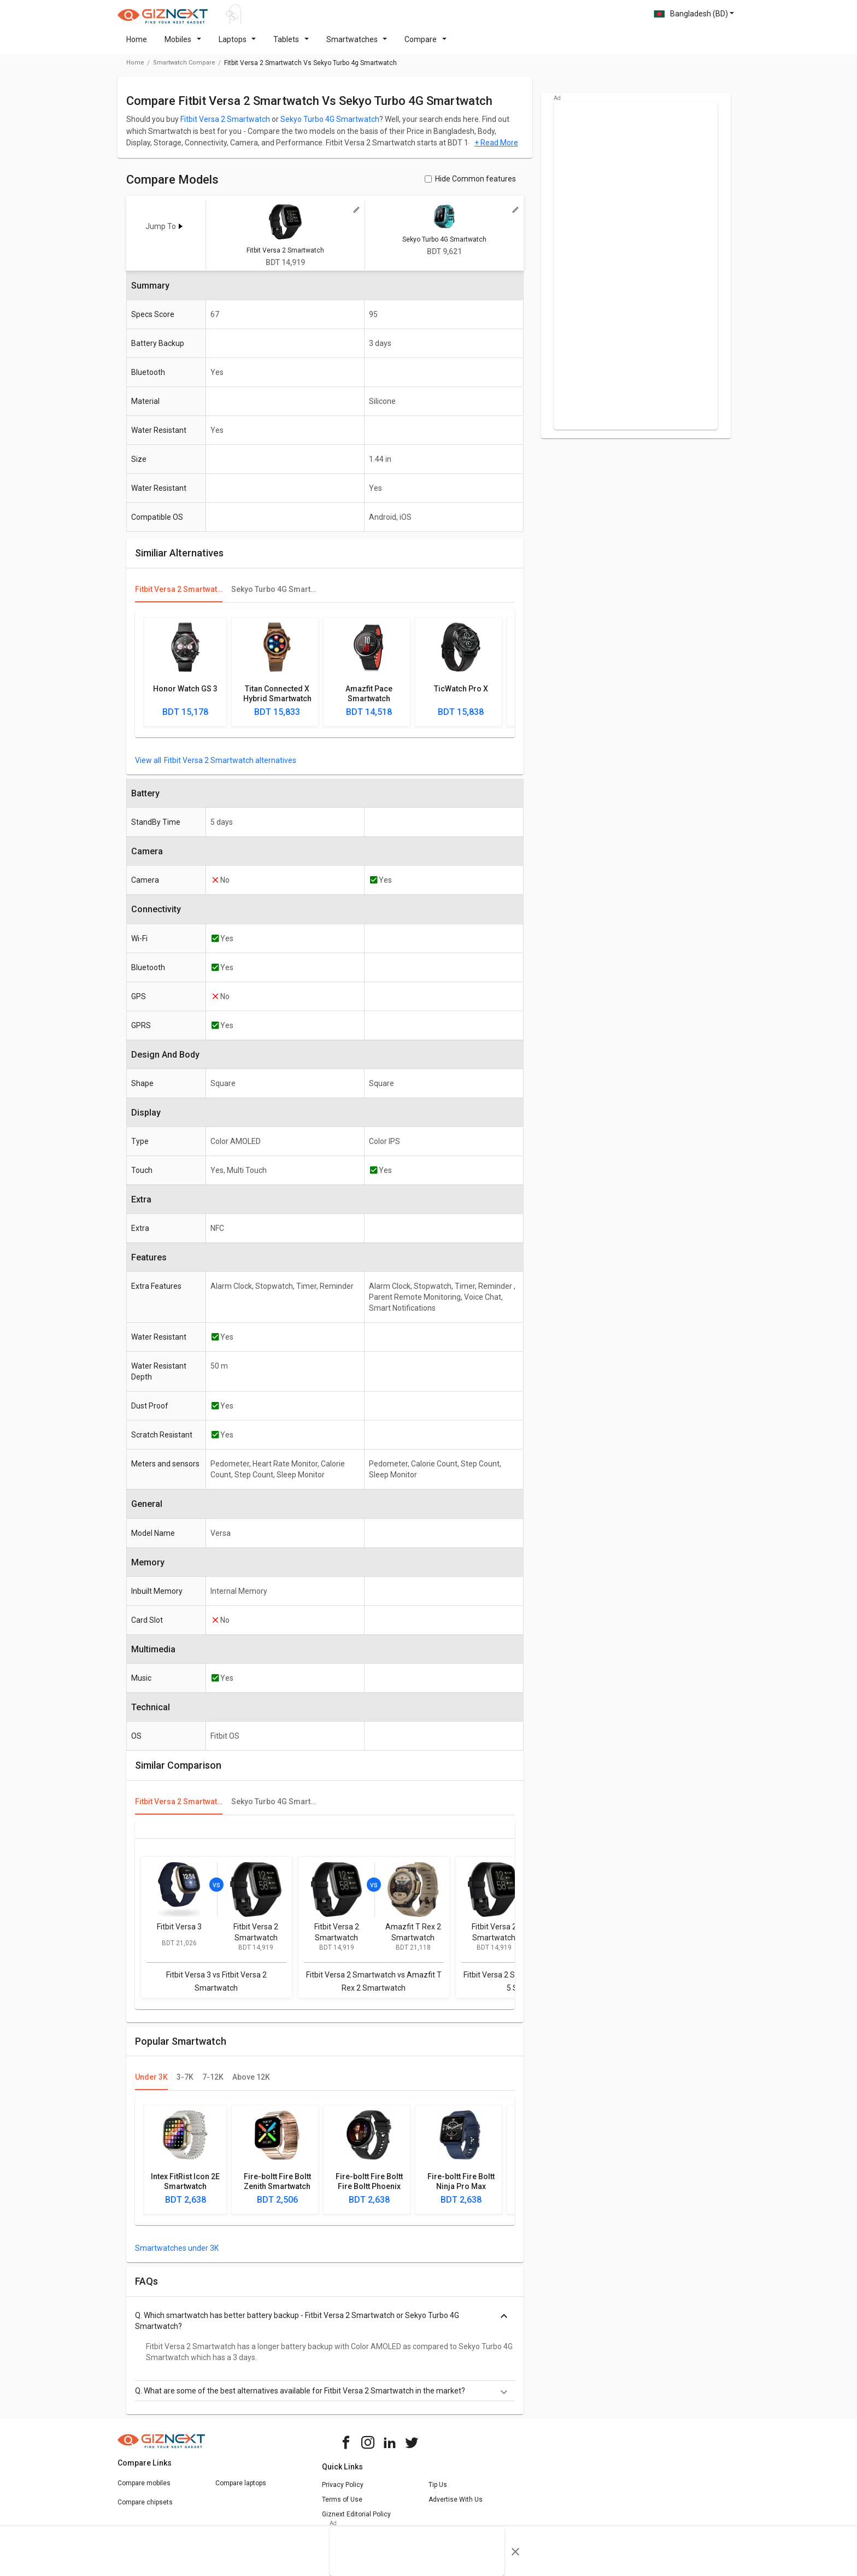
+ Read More (496, 149)
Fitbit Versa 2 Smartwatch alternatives (230, 766)
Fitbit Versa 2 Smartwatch (225, 125)
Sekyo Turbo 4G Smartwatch (329, 125)
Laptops (237, 46)
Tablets (291, 46)
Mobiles (183, 46)
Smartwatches (357, 46)
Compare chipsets (145, 2509)
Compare (425, 46)
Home (136, 46)
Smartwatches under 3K (177, 2254)
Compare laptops (240, 2489)
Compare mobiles (144, 2489)
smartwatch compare (184, 69)
